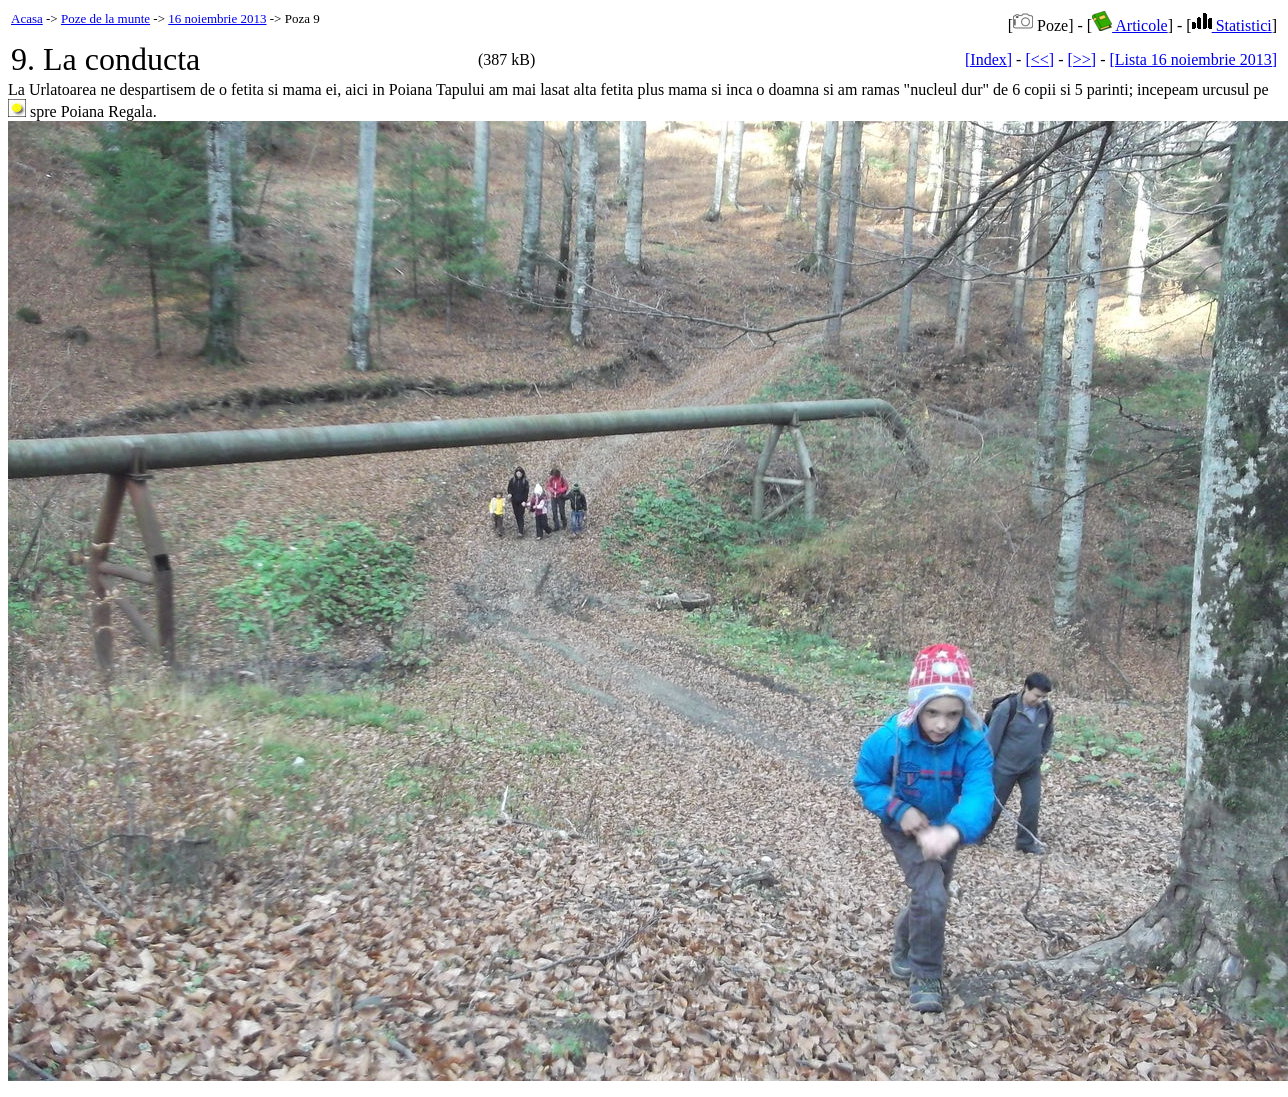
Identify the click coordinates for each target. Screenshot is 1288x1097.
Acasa (27, 18)
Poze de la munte (105, 18)
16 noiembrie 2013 (217, 18)
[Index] (988, 59)
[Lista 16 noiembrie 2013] (1193, 59)
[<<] (1039, 59)
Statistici (1232, 25)
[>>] (1081, 59)
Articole (1130, 25)
